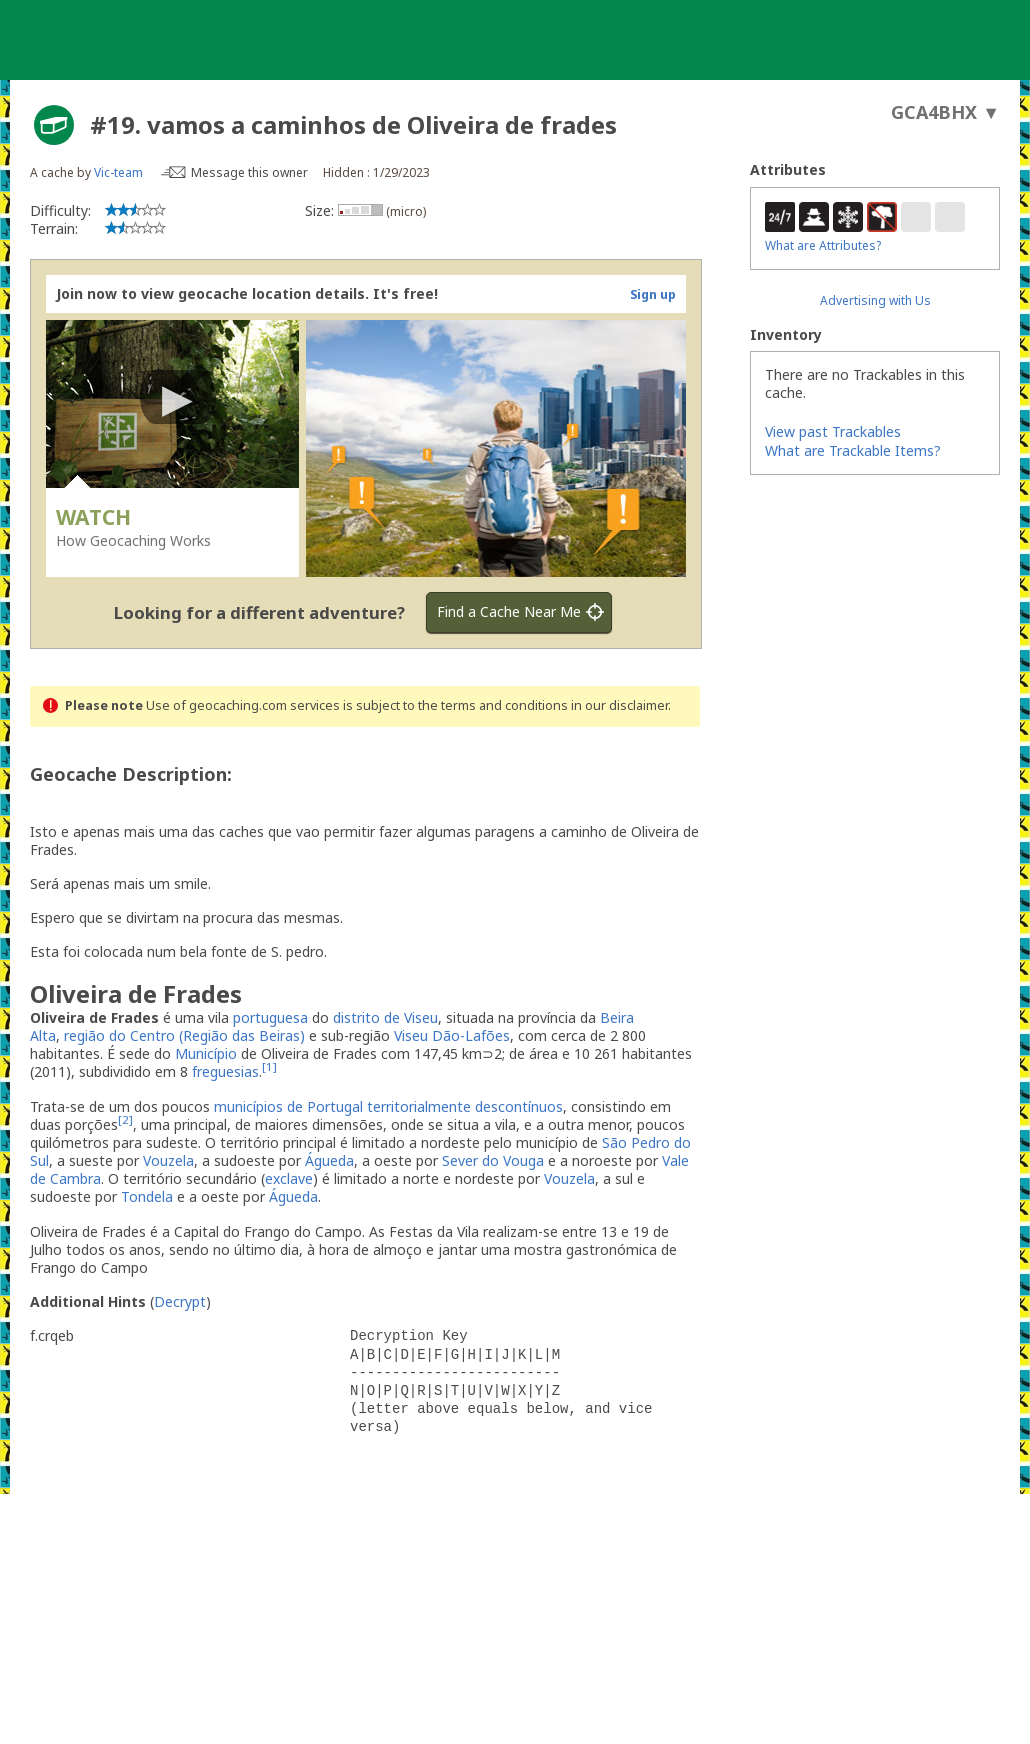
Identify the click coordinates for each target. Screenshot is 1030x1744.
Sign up (653, 294)
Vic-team (118, 172)
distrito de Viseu (385, 1017)
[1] (269, 1067)
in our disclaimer (619, 705)
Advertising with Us (875, 300)
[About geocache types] (54, 125)
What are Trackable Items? (853, 450)
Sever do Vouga (493, 1160)
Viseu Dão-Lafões (452, 1035)
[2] (125, 1119)
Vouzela (168, 1160)
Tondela (147, 1196)
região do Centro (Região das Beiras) (184, 1035)
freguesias (225, 1071)
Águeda (329, 1160)
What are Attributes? (823, 245)
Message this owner (249, 172)
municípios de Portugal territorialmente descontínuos (388, 1106)
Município (206, 1053)
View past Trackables (833, 431)
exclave (289, 1178)
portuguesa (270, 1017)
